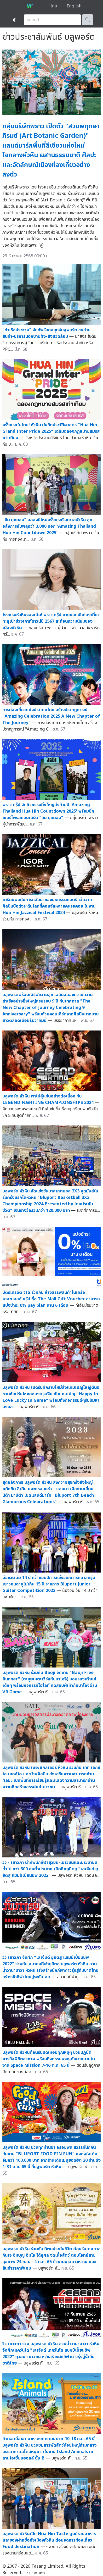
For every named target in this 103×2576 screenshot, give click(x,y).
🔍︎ (87, 20)
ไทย (54, 6)
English (74, 6)
